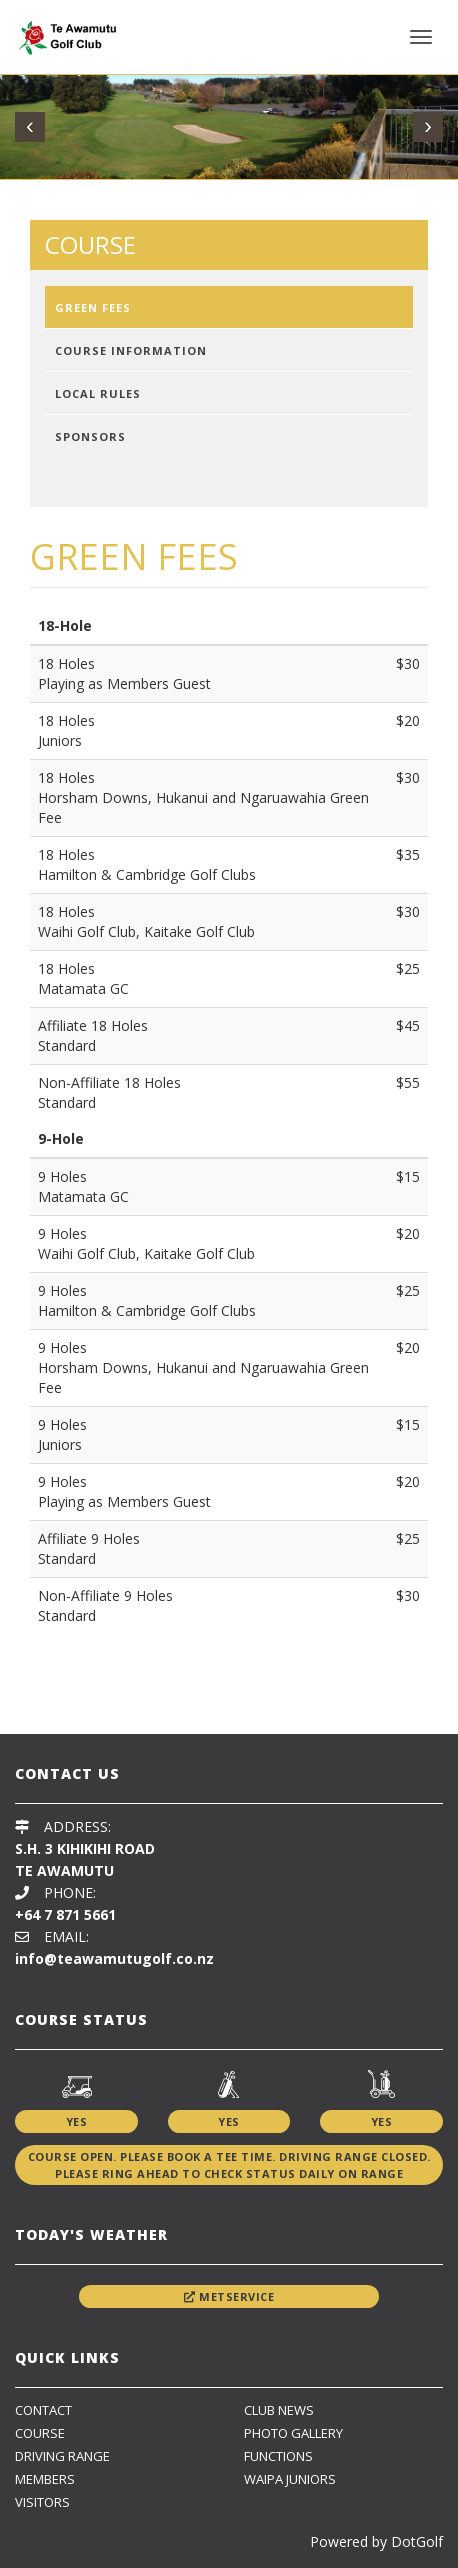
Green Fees (93, 307)
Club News (279, 2410)
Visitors (42, 2502)
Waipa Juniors (290, 2479)
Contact (43, 2410)
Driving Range (62, 2456)
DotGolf (417, 2541)
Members (45, 2479)
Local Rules (98, 393)
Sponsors (90, 436)
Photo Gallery (293, 2433)
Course (40, 2433)
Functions (278, 2456)
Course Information (131, 350)
